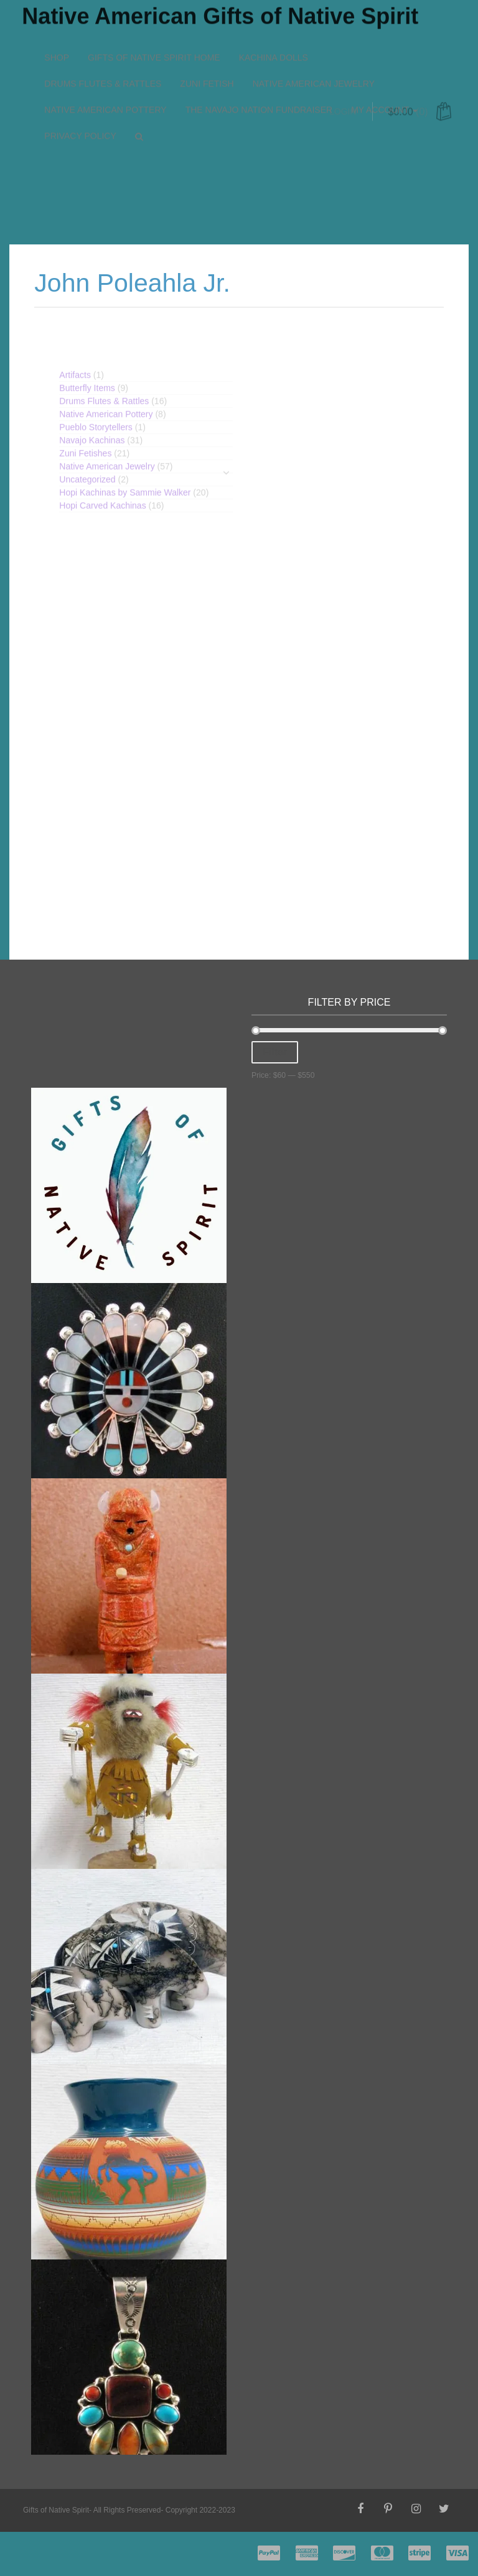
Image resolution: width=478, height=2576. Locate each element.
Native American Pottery (105, 55)
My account (384, 55)
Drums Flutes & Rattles (102, 29)
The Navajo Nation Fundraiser (258, 55)
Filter (275, 1052)
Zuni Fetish (206, 29)
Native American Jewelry (314, 29)
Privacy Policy (80, 81)
